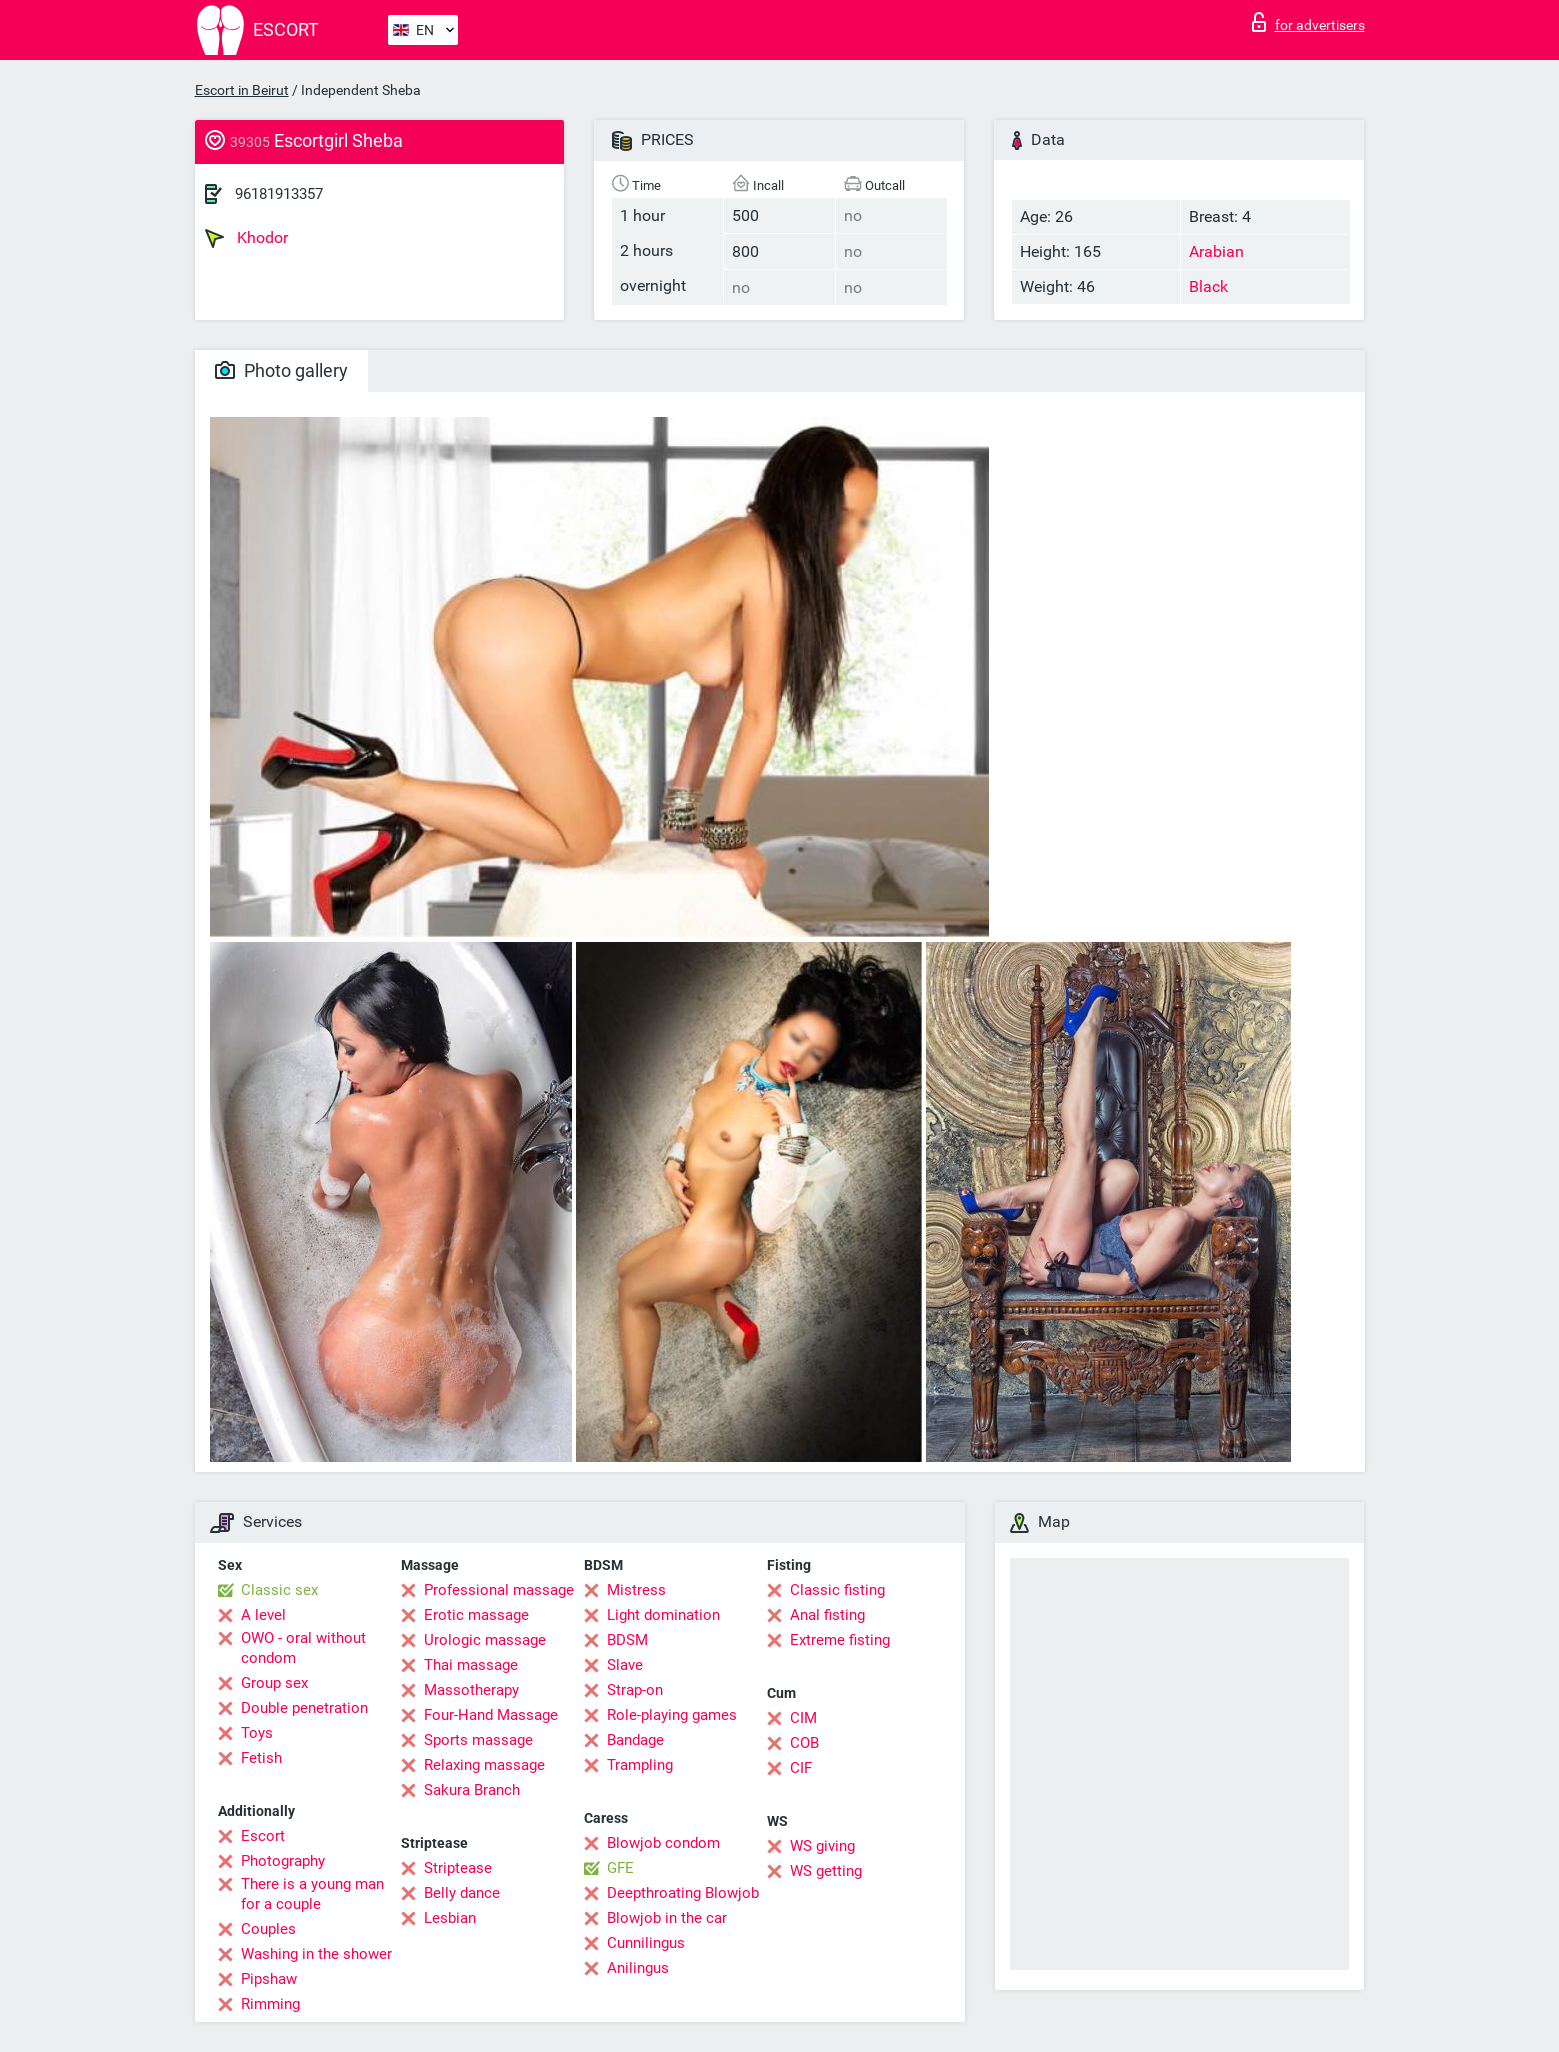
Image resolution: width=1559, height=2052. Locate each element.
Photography (283, 1861)
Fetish (261, 1758)
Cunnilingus (646, 1943)
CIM (803, 1718)
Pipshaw (269, 1979)
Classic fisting (837, 1590)
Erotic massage (476, 1615)
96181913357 (279, 194)
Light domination (663, 1615)
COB (804, 1743)
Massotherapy (471, 1690)
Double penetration (304, 1708)
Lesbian (450, 1918)
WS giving (822, 1846)
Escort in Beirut (242, 90)
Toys (257, 1733)
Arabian (1216, 251)
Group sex (274, 1683)
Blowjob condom (663, 1843)
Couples (268, 1929)
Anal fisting (827, 1615)
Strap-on (635, 1690)
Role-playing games (672, 1715)
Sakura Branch (472, 1790)
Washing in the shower (316, 1954)
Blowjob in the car (667, 1918)
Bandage (635, 1740)
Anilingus (638, 1968)
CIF (801, 1768)
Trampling (640, 1765)
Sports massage (478, 1740)
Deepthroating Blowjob (683, 1893)
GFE (620, 1868)
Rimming (270, 2004)
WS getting (826, 1871)
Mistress (636, 1590)
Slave (625, 1665)
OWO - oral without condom (303, 1648)
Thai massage (471, 1665)
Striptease (458, 1868)
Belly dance (462, 1893)
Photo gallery (281, 370)
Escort (263, 1836)
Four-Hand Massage (491, 1715)
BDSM (627, 1640)
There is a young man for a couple (312, 1894)
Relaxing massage (484, 1765)
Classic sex (279, 1590)
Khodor (246, 238)
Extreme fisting (840, 1640)
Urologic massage (485, 1640)
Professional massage (499, 1590)
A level (263, 1615)
